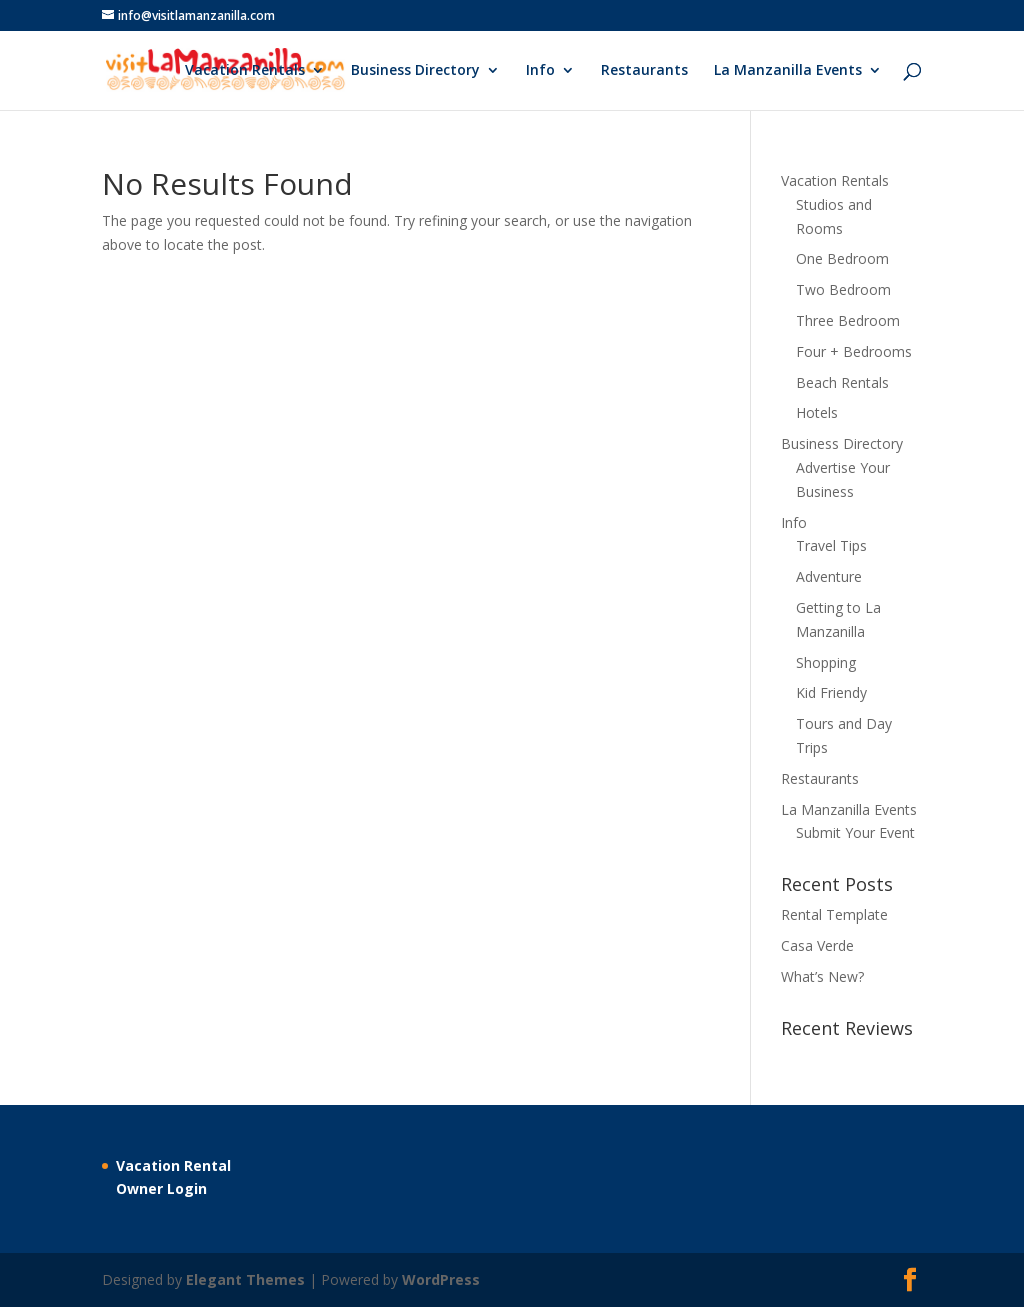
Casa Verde (817, 945)
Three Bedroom (848, 320)
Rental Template (834, 914)
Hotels (817, 412)
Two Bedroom (843, 289)
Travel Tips (831, 545)
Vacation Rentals (245, 71)
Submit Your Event (855, 832)
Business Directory (415, 71)
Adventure (829, 576)
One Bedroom (842, 258)
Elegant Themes (245, 1279)
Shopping (826, 662)
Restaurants (644, 71)
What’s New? (822, 976)
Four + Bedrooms (854, 351)
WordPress (441, 1279)
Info (540, 71)
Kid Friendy (831, 692)
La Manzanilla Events (788, 71)
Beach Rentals (842, 382)
